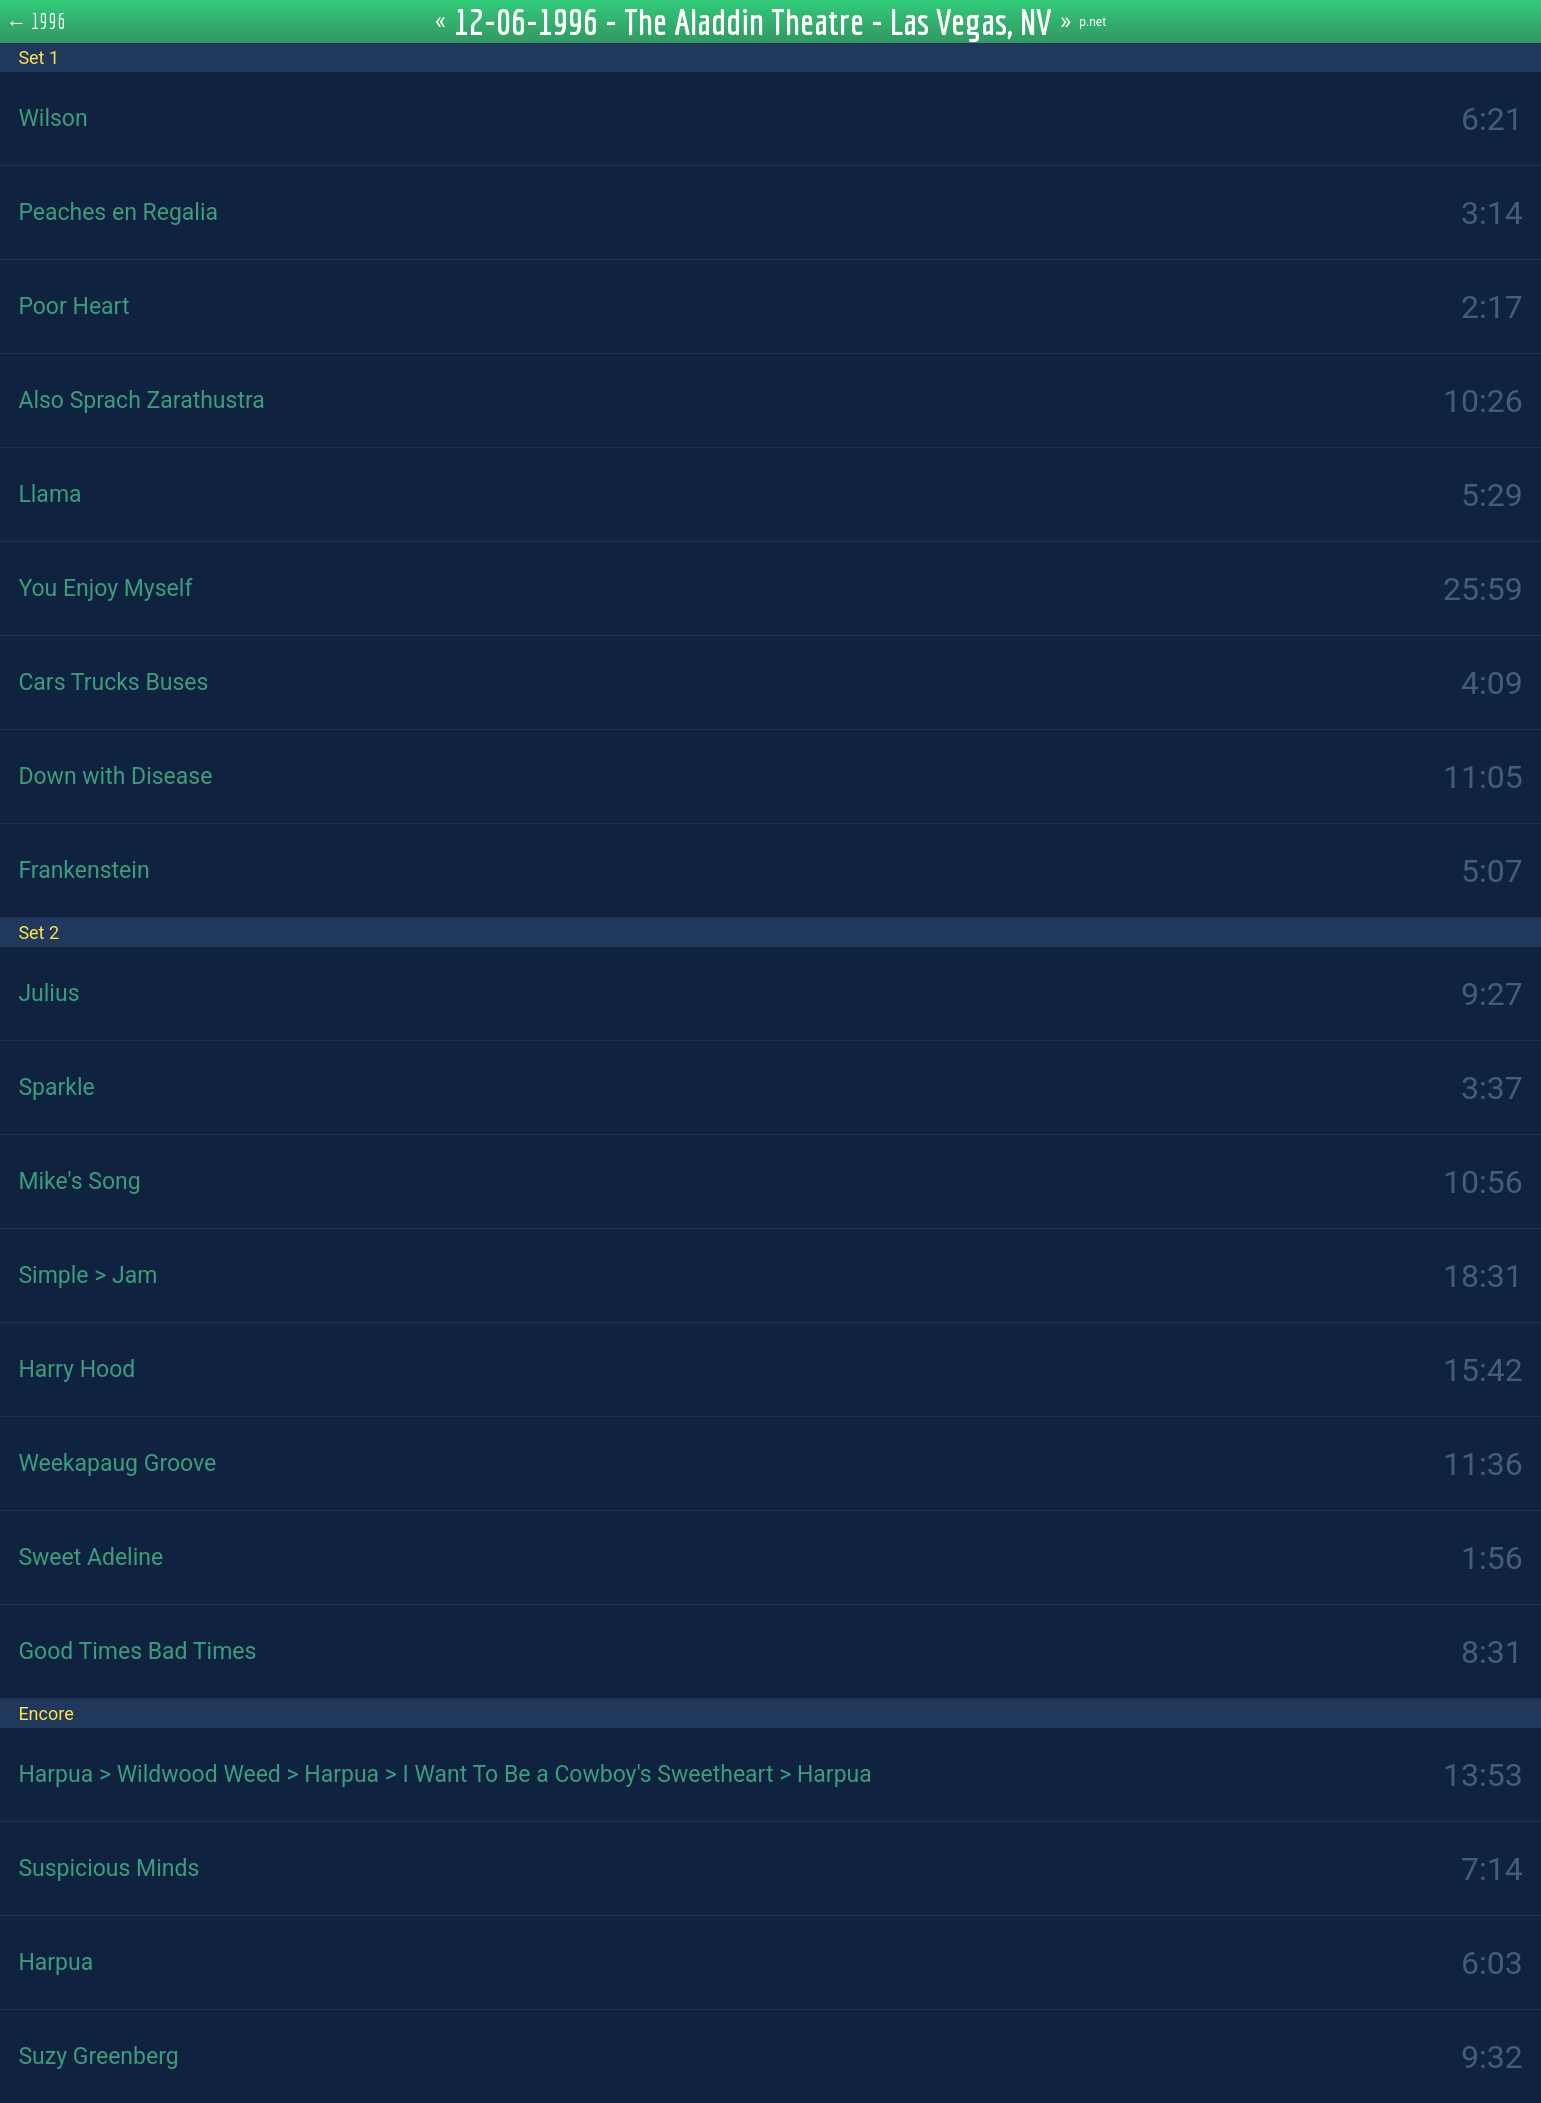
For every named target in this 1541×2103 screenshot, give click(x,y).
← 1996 (36, 21)
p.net (1092, 22)
